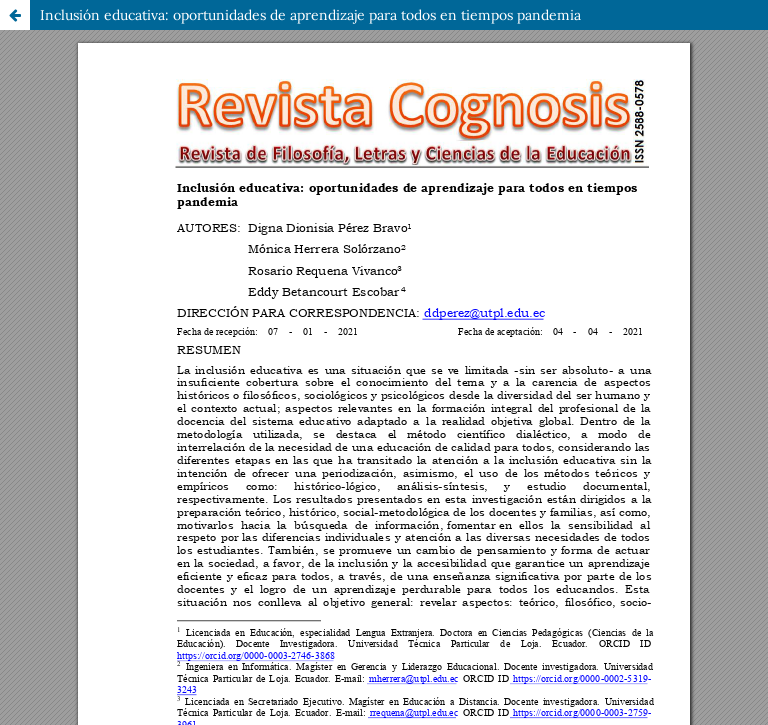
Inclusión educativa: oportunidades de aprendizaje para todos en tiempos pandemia (310, 15)
